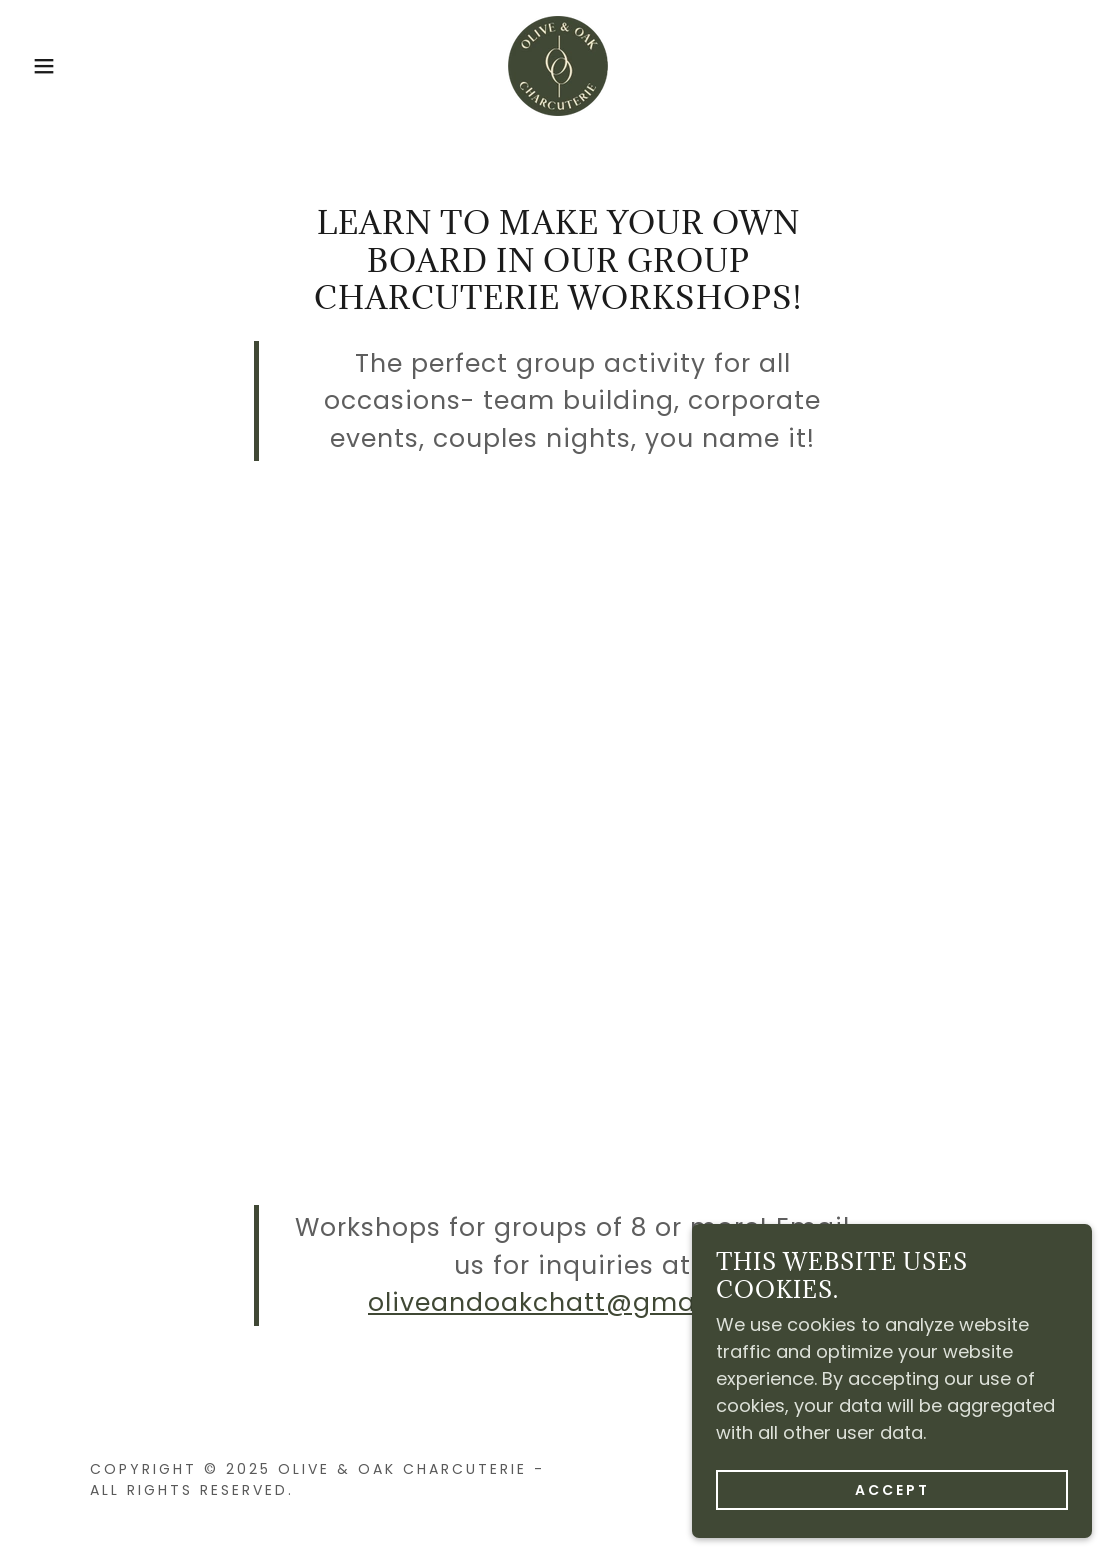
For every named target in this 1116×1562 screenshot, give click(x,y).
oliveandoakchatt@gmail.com (572, 1302)
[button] (56, 66)
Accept (892, 1490)
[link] (558, 64)
